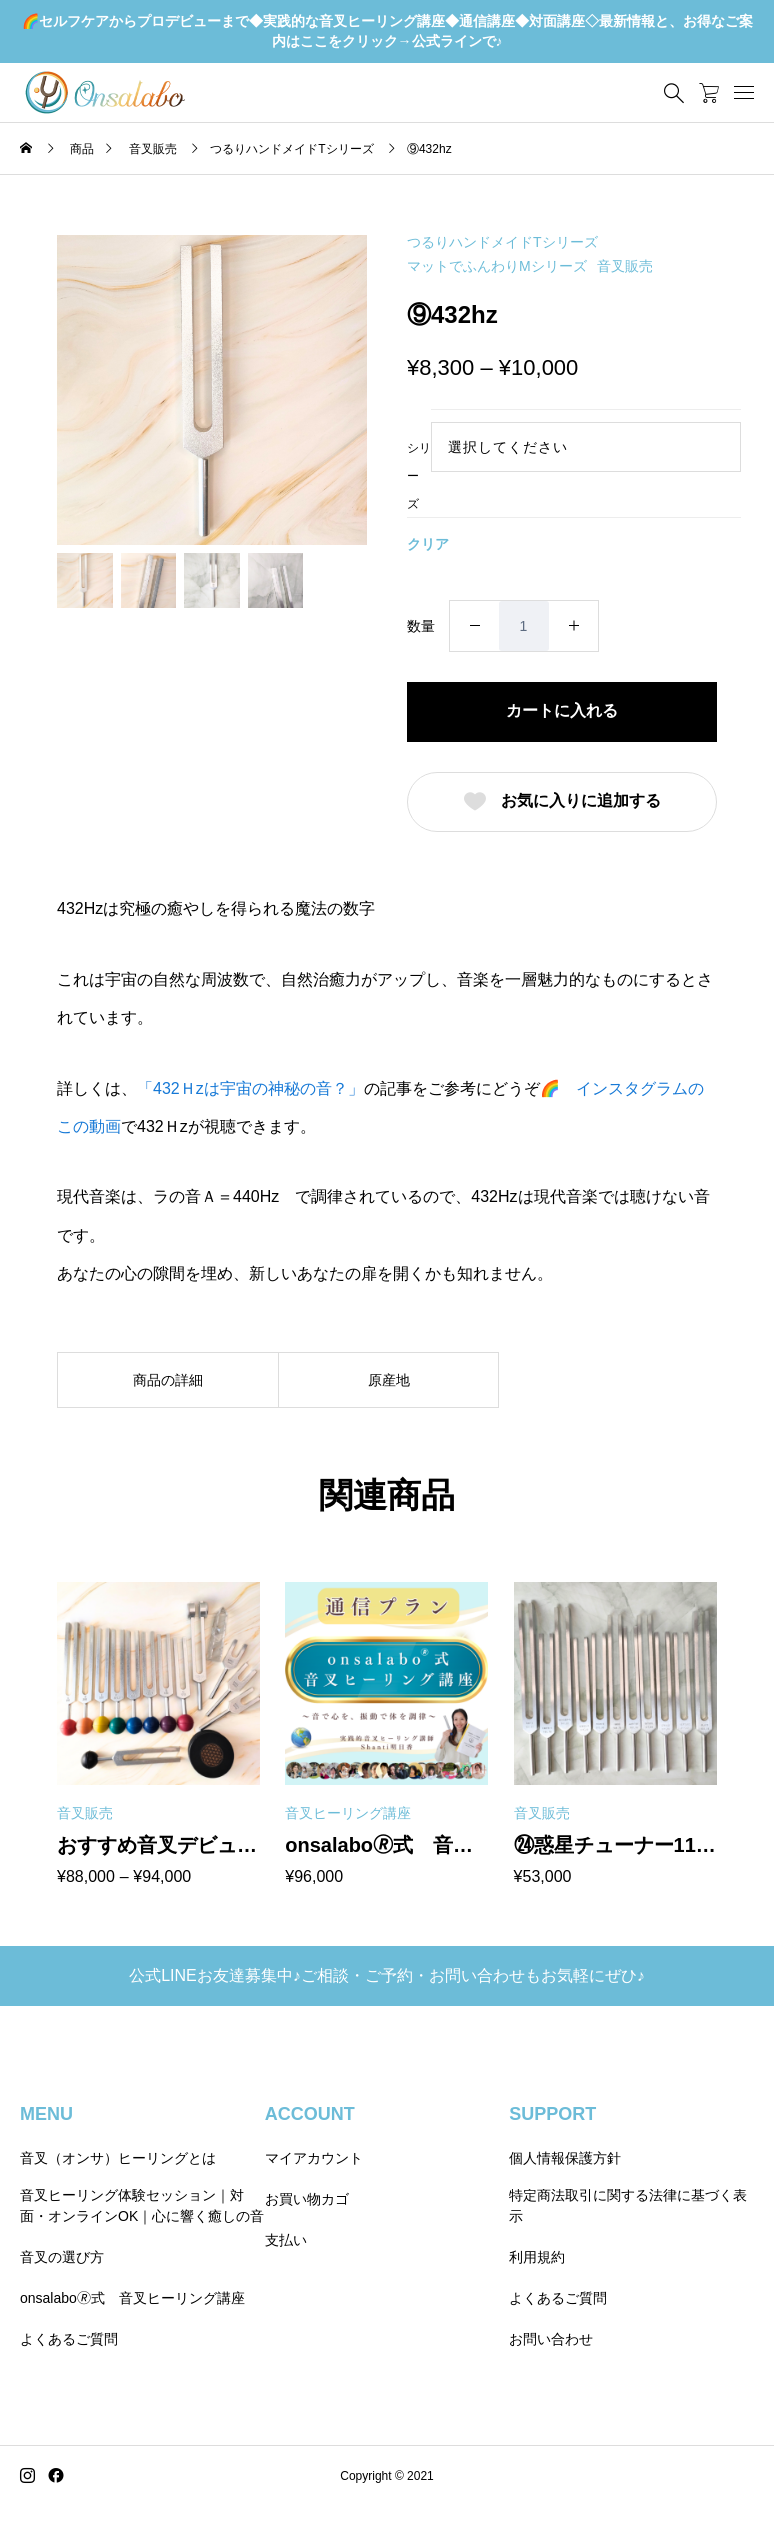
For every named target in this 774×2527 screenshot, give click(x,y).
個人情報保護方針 (565, 2158)
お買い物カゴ (307, 2199)
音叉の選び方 (62, 2257)
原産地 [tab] (389, 1380)
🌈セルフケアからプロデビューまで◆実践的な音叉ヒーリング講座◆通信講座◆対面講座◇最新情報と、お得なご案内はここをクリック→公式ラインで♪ (387, 31)
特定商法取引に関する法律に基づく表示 (628, 2205)
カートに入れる (562, 710)
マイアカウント (314, 2158)
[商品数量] (524, 626)
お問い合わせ (551, 2339)
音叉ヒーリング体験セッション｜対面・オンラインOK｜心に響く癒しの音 (142, 2205)
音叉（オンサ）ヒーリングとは (118, 2158)
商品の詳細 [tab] (168, 1380)
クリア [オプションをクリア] (428, 544)
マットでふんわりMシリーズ (497, 266)
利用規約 (537, 2257)
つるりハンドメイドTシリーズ (502, 242)
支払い (286, 2240)
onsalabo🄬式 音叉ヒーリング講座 (132, 2298)
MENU (46, 2114)
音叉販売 (625, 266)
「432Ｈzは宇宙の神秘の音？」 (250, 1088)
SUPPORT (552, 2114)
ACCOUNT (310, 2114)
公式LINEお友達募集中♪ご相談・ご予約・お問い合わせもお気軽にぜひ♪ (387, 1975)
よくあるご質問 (69, 2339)
